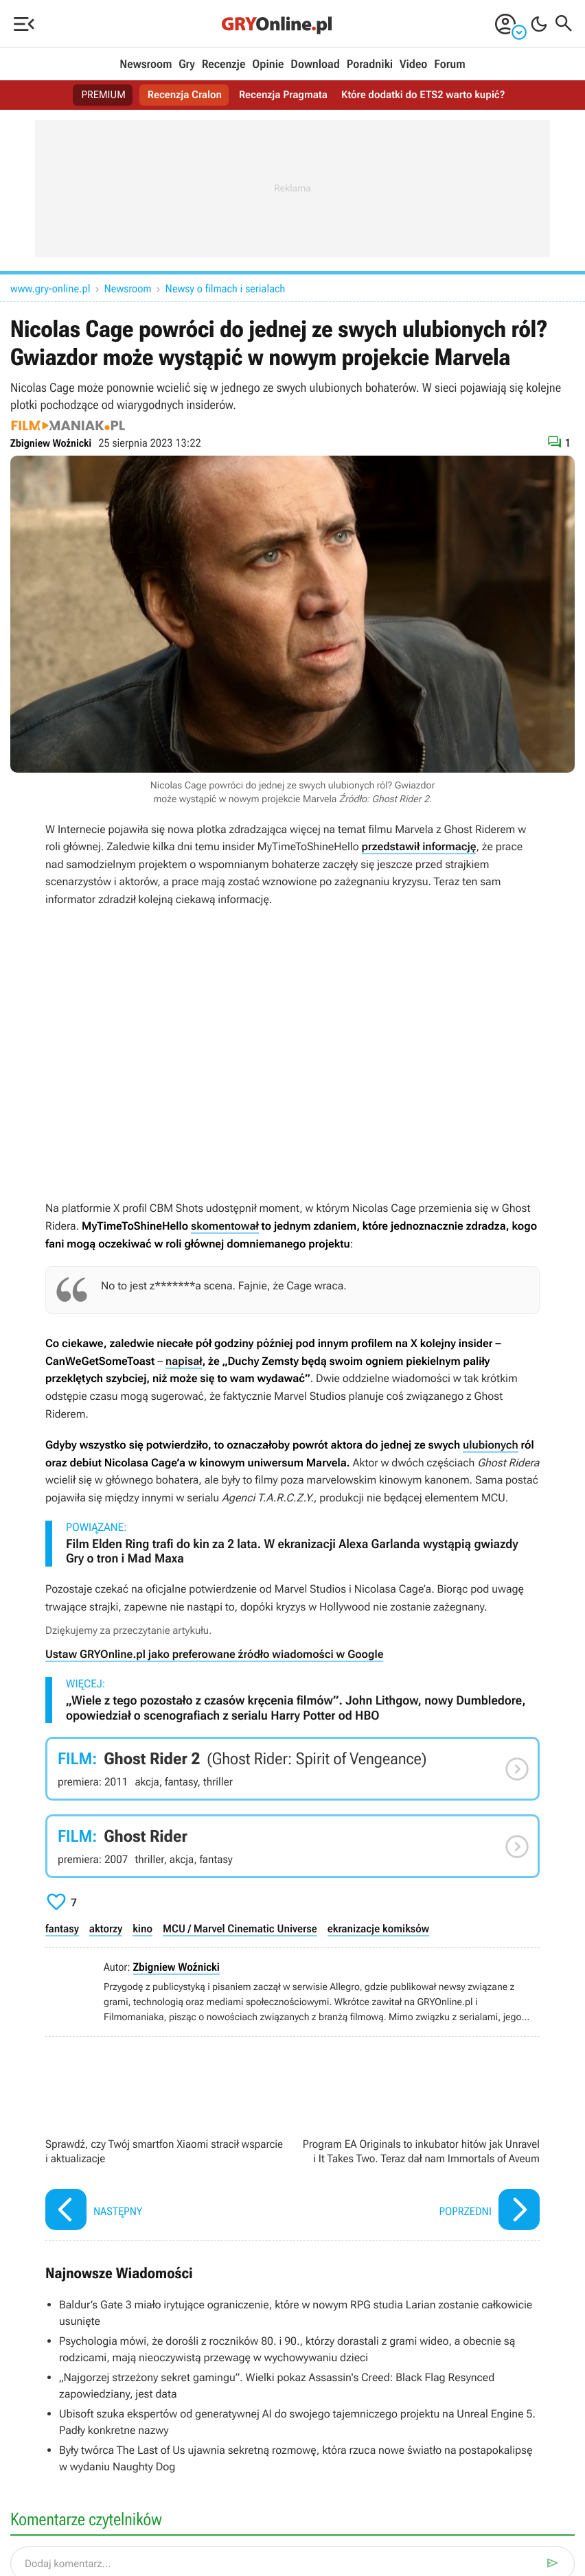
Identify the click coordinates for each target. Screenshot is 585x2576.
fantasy (62, 1928)
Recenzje (224, 64)
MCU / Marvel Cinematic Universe (240, 1928)
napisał (183, 1361)
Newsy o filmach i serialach (225, 288)
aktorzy (105, 1928)
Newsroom (145, 64)
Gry (187, 64)
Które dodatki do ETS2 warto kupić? (429, 95)
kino (142, 1928)
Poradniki (370, 64)
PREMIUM (95, 95)
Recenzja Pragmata (282, 95)
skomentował (225, 1225)
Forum (449, 64)
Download (315, 64)
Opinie (268, 64)
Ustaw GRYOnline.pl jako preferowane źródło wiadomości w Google (214, 1654)
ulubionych (490, 1444)
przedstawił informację (419, 846)
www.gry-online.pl (50, 288)
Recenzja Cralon (179, 95)
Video (413, 64)
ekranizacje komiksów (378, 1928)
